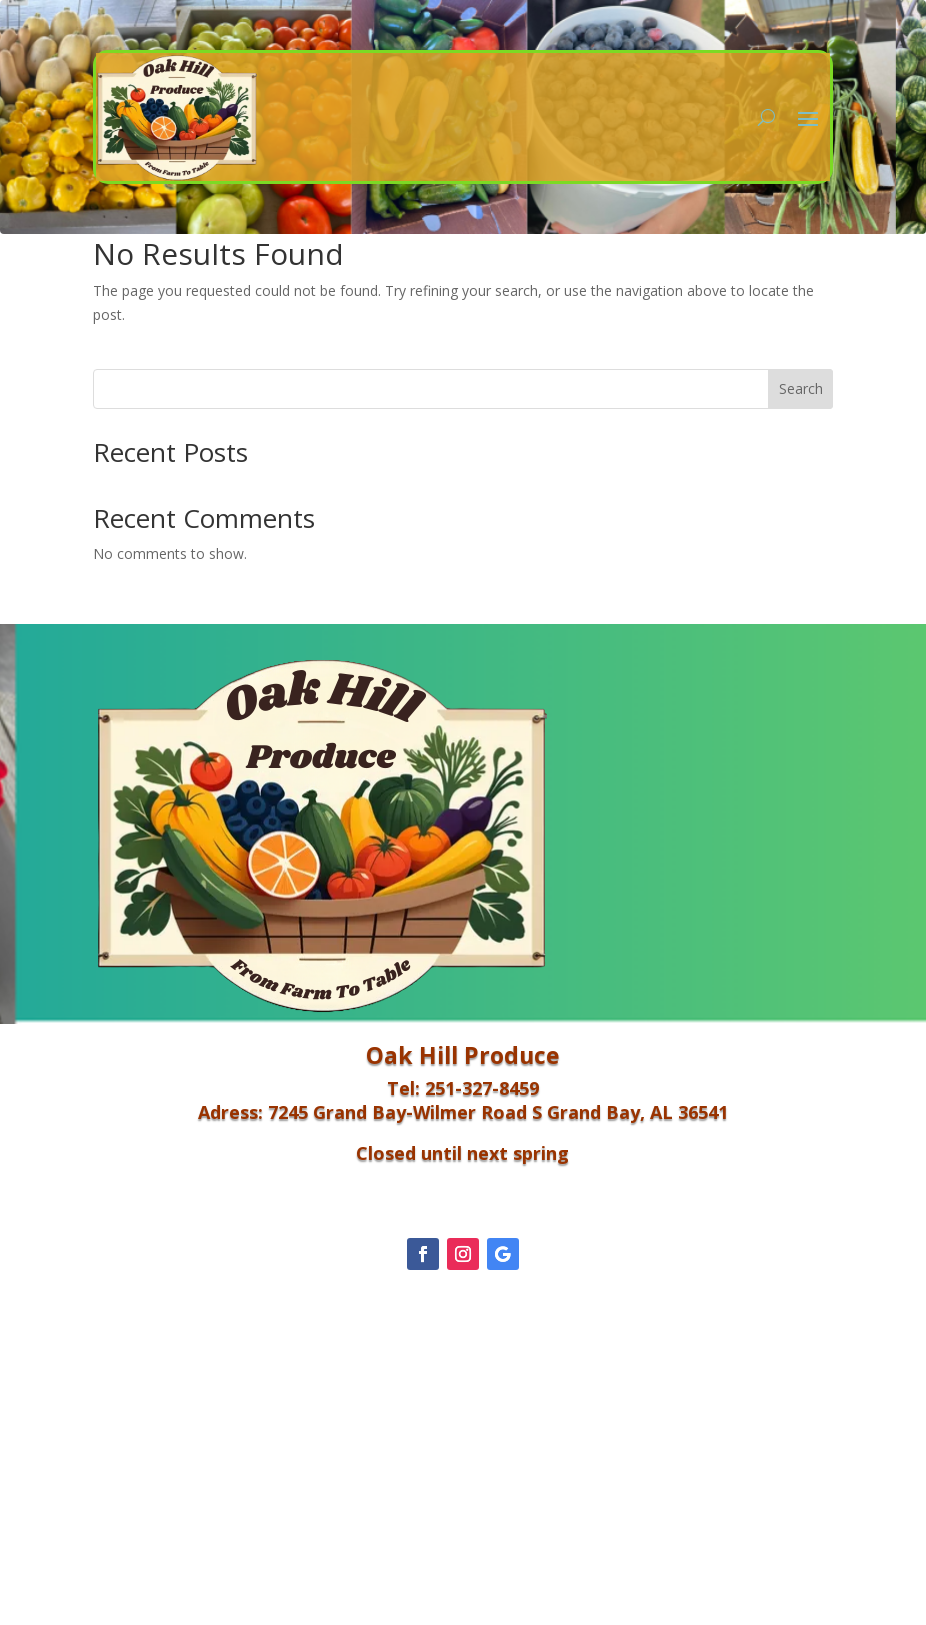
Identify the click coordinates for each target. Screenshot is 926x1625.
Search (801, 388)
